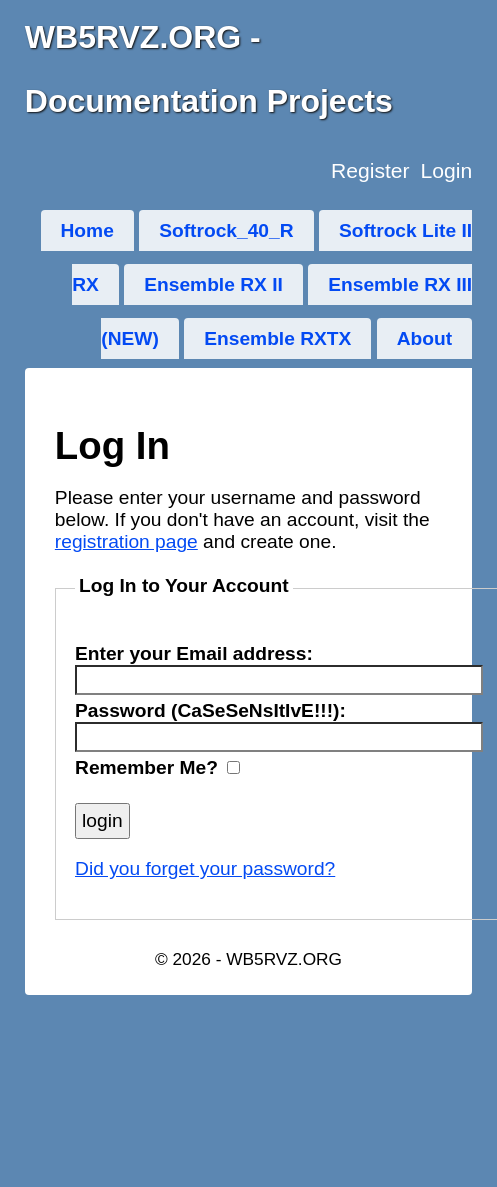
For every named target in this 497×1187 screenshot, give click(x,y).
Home (87, 230)
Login (446, 170)
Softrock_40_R (226, 230)
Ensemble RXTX (277, 338)
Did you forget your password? (205, 868)
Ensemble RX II (213, 284)
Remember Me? (146, 767)
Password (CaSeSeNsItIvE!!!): (210, 710)
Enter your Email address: (194, 653)
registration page (126, 541)
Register (370, 170)
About (424, 338)
